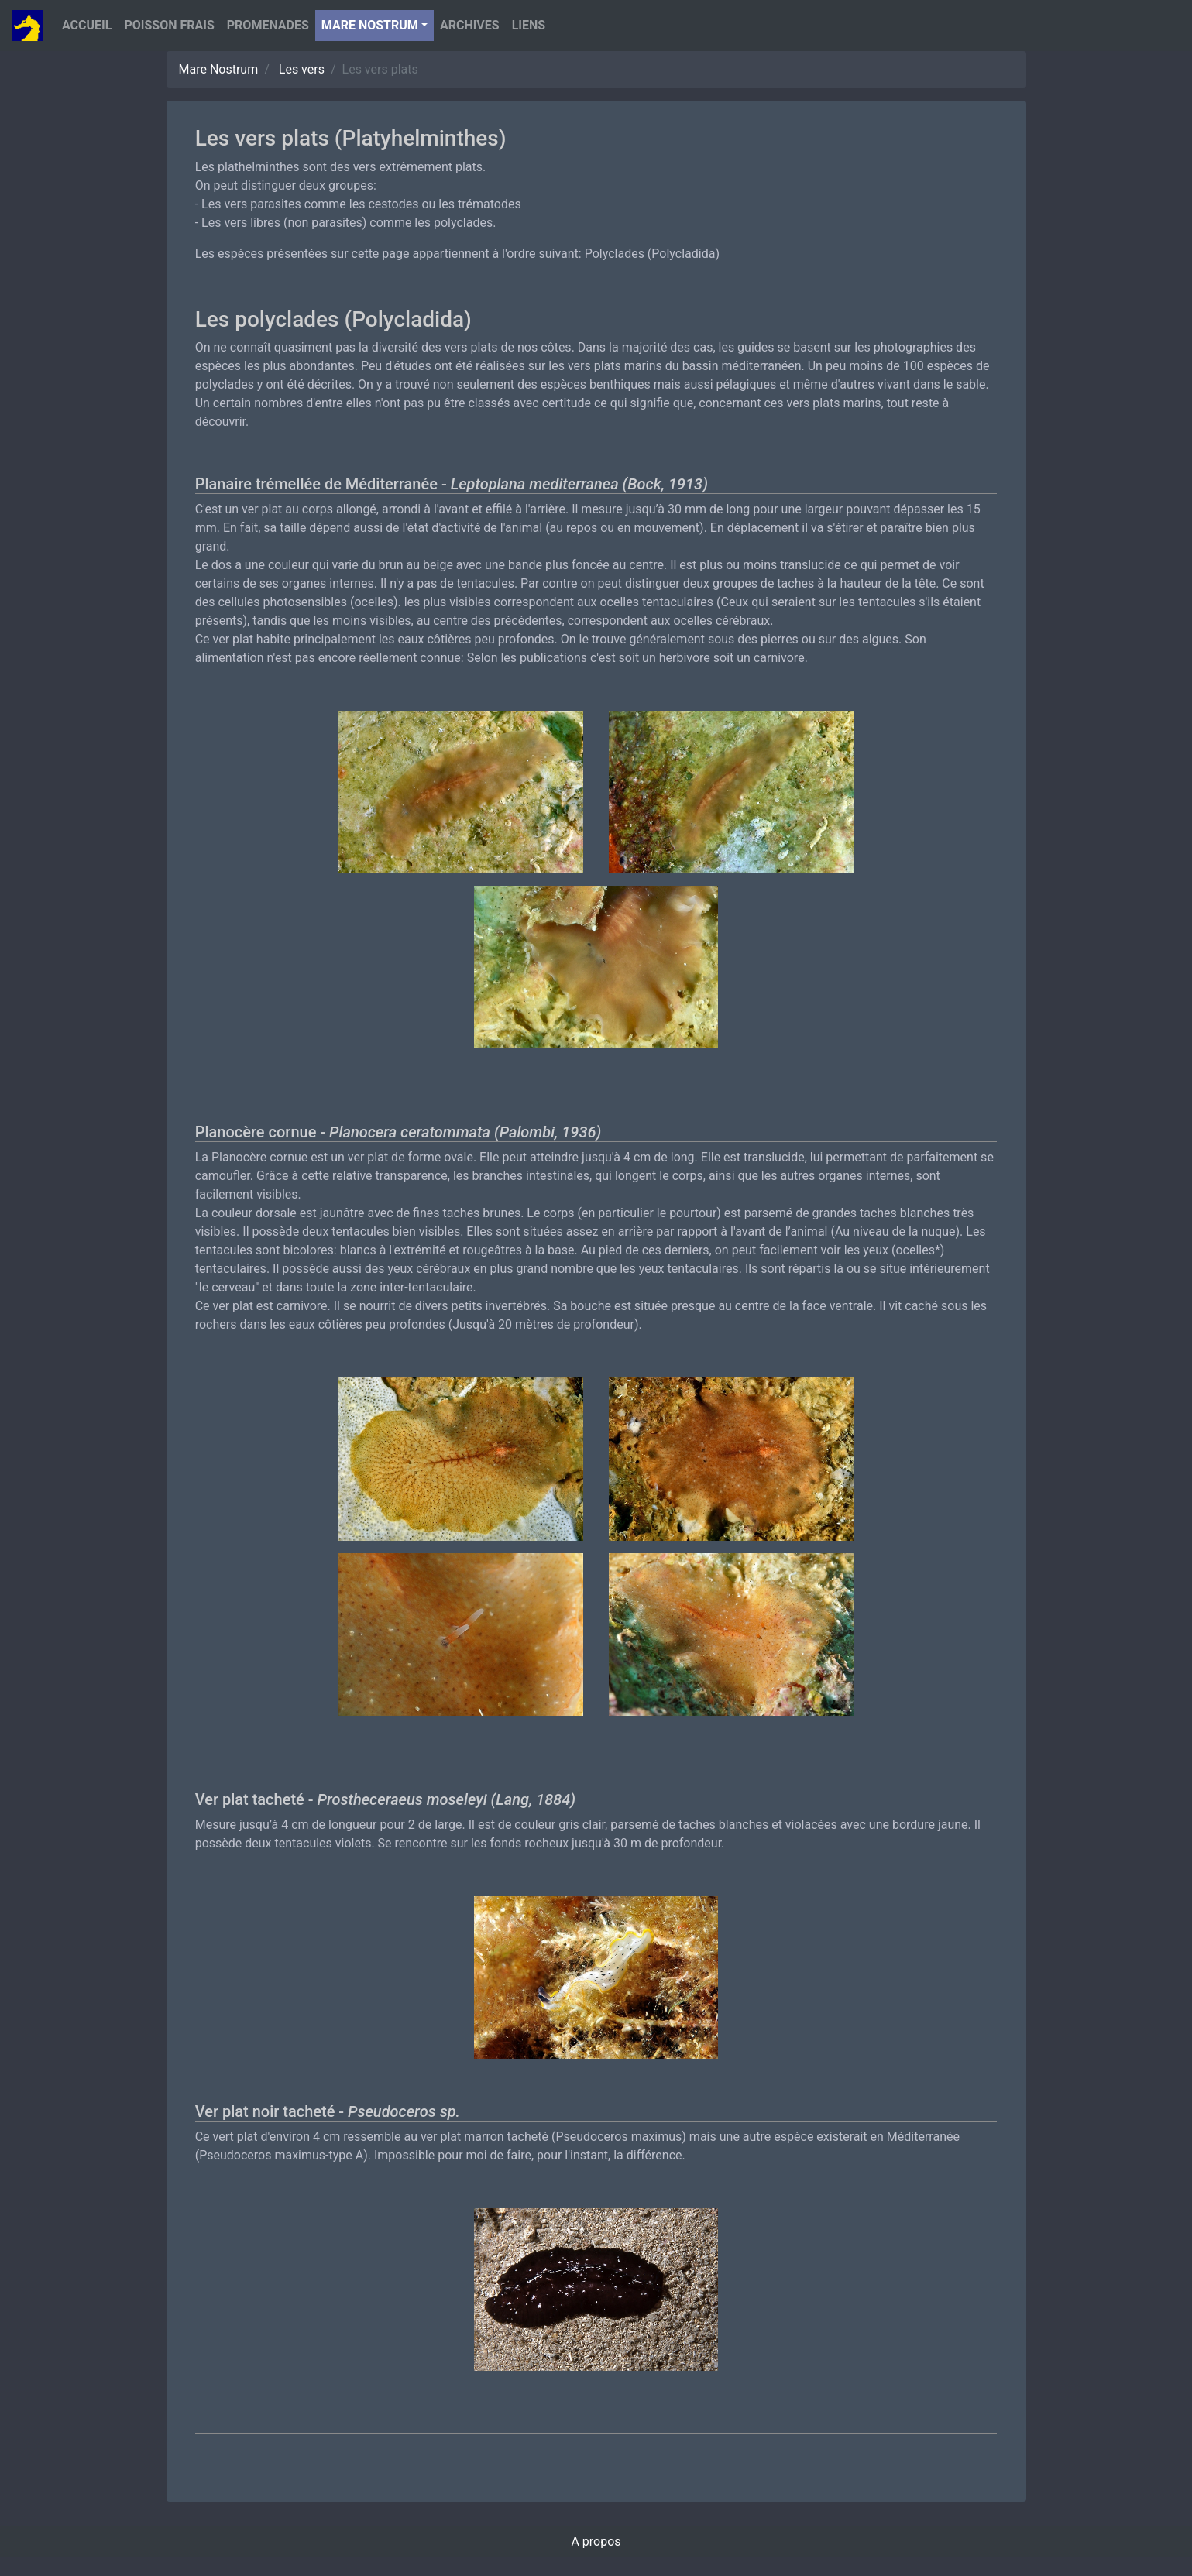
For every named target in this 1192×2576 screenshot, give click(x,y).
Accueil (87, 25)
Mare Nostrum (219, 69)
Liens (528, 25)
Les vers (302, 69)
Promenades (268, 25)
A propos (595, 2541)
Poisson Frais (169, 25)
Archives (470, 25)
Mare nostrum (369, 25)
